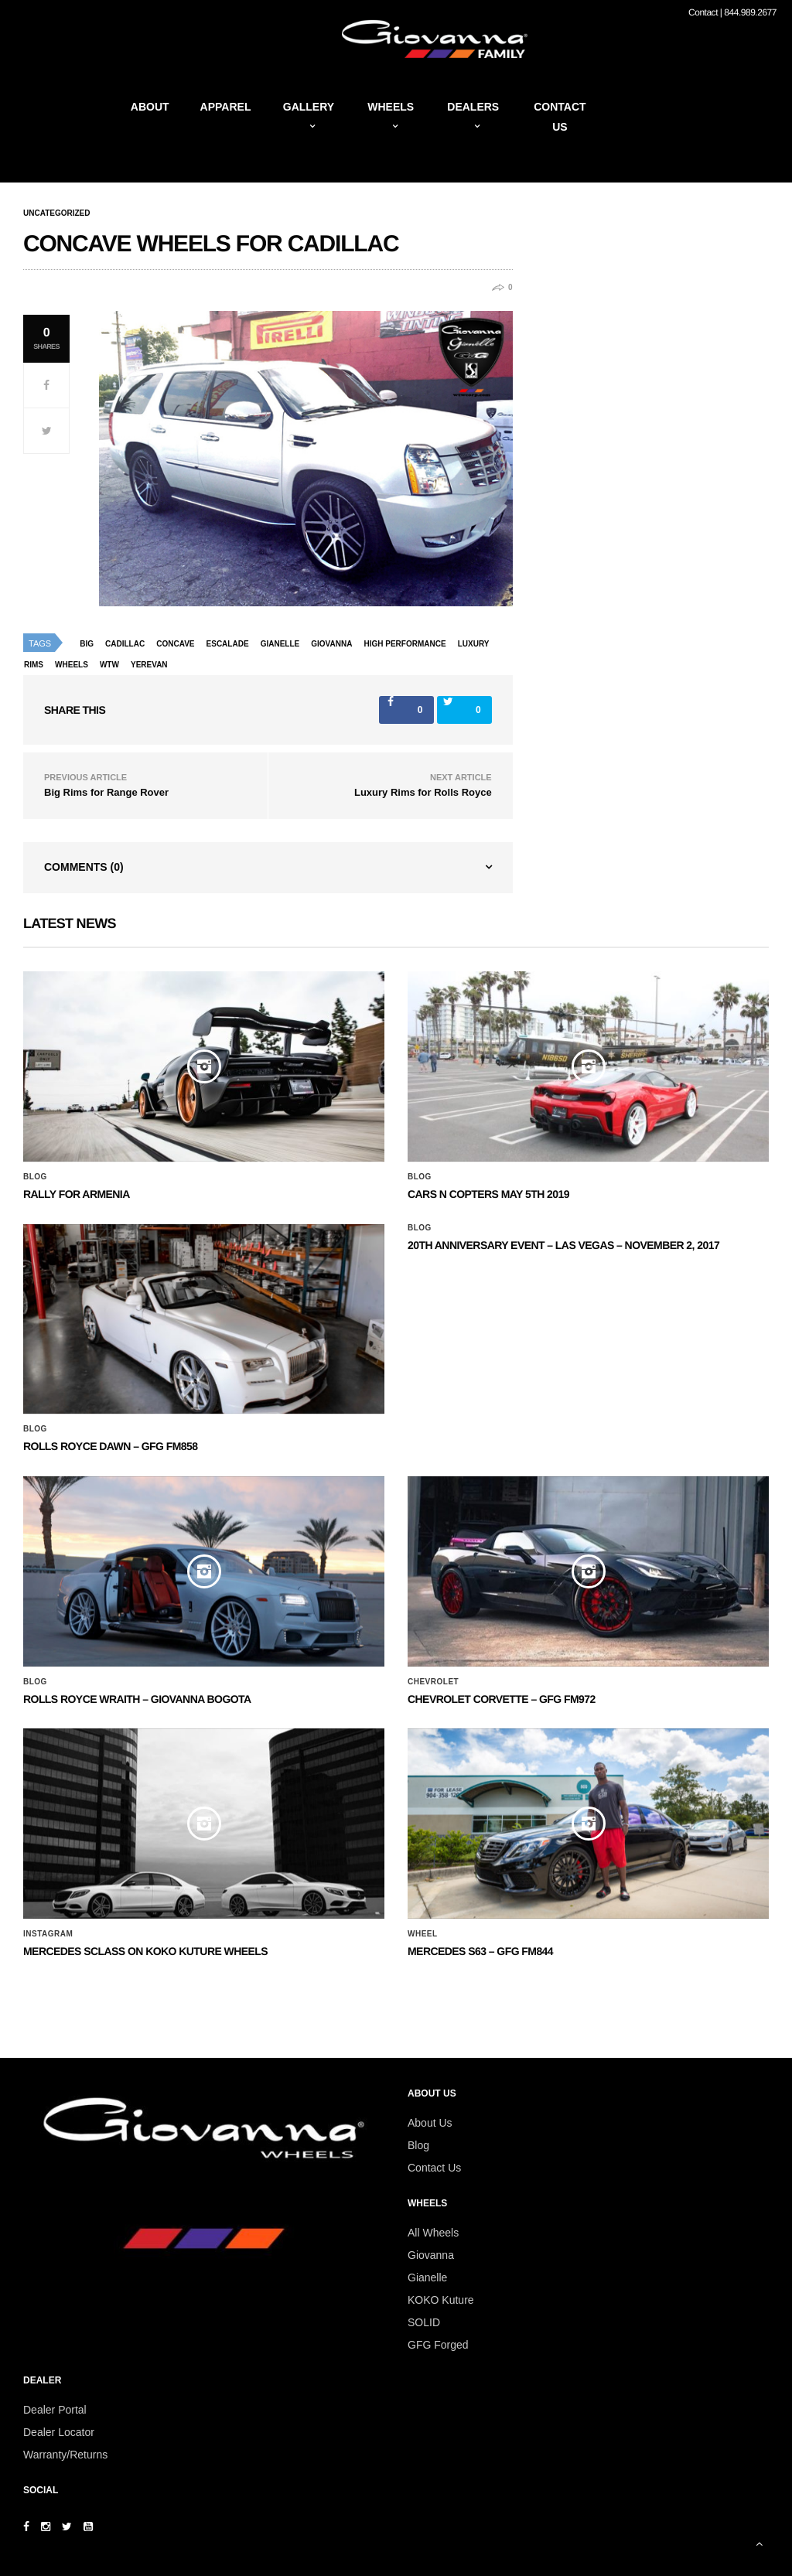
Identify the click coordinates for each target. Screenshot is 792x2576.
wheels (71, 664)
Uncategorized (56, 213)
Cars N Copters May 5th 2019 (488, 1194)
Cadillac (125, 644)
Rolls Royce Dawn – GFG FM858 (110, 1446)
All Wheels (433, 2232)
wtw (109, 664)
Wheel (423, 1934)
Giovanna (431, 2255)
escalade (228, 644)
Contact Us (434, 2167)
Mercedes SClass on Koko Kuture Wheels (145, 1951)
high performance (405, 644)
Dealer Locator (58, 2432)
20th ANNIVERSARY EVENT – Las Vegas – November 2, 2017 (563, 1245)
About (150, 107)
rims (33, 664)
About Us (430, 2123)
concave (175, 644)
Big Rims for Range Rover (106, 792)
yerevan (149, 664)
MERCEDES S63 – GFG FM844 (480, 1951)
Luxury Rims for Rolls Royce (423, 792)
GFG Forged (438, 2345)
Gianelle (280, 644)
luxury (474, 644)
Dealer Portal (55, 2410)
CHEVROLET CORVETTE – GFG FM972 (502, 1699)
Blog (35, 1177)
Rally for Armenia (76, 1194)
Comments (84, 867)
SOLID (424, 2322)
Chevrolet (433, 1682)
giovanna (331, 644)
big (87, 644)
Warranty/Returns (65, 2454)
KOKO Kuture (441, 2300)
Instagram (48, 1934)
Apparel (225, 107)
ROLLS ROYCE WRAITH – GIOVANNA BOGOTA (137, 1699)
